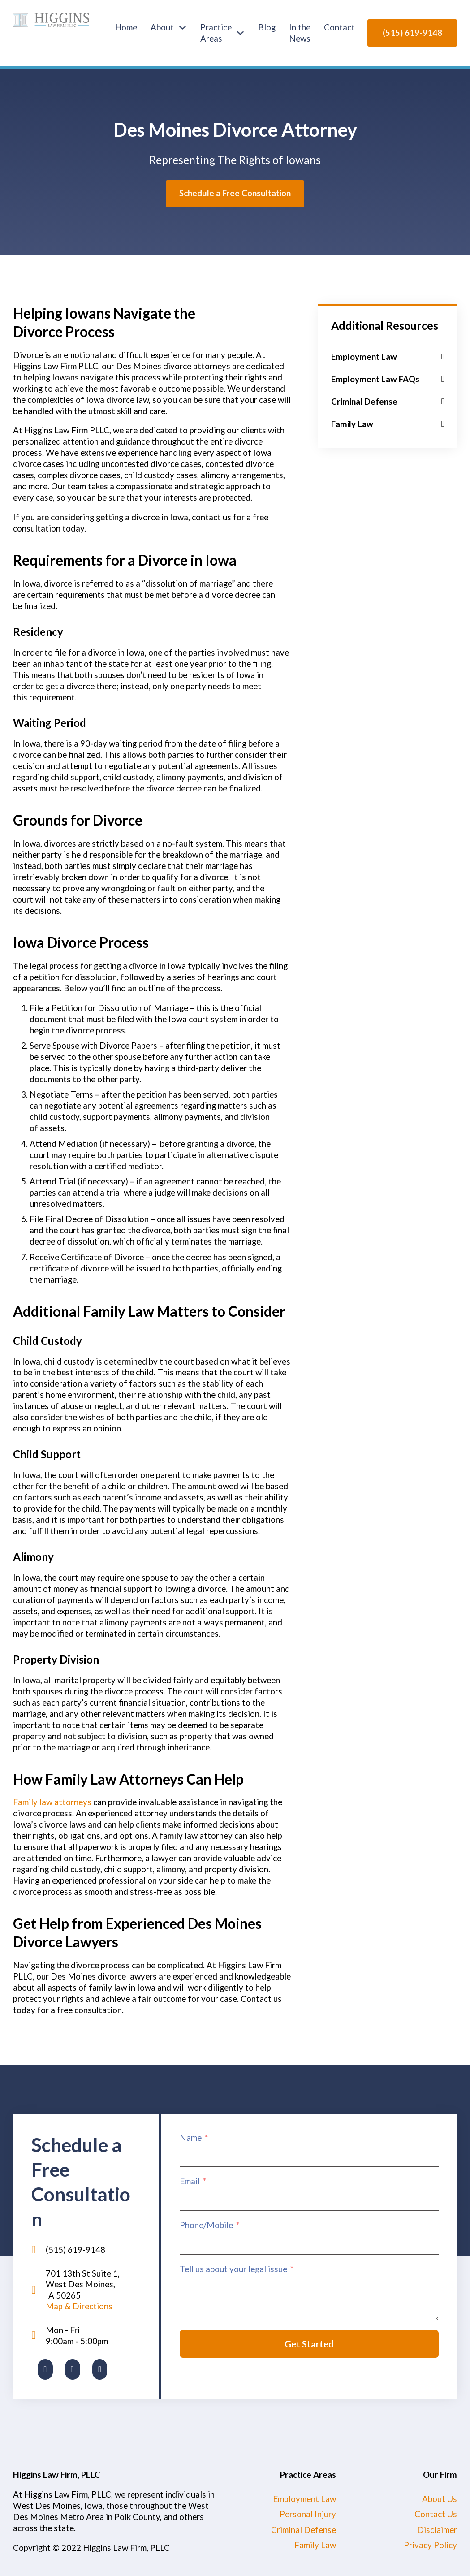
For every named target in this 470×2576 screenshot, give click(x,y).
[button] (387, 357)
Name (191, 2137)
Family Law (315, 2545)
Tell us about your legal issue (233, 2269)
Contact (339, 27)
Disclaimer (437, 2529)
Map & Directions (79, 2306)
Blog (267, 27)
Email (190, 2181)
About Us (439, 2499)
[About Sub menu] (182, 27)
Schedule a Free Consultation (235, 193)
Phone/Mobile (206, 2225)
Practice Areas (216, 32)
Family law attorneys (52, 1802)
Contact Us (435, 2514)
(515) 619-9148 (412, 32)
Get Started (309, 2343)
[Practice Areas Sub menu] (240, 33)
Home (126, 27)
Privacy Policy (430, 2545)
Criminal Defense (303, 2529)
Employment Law (304, 2499)
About (162, 27)
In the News (299, 32)
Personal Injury (308, 2514)
